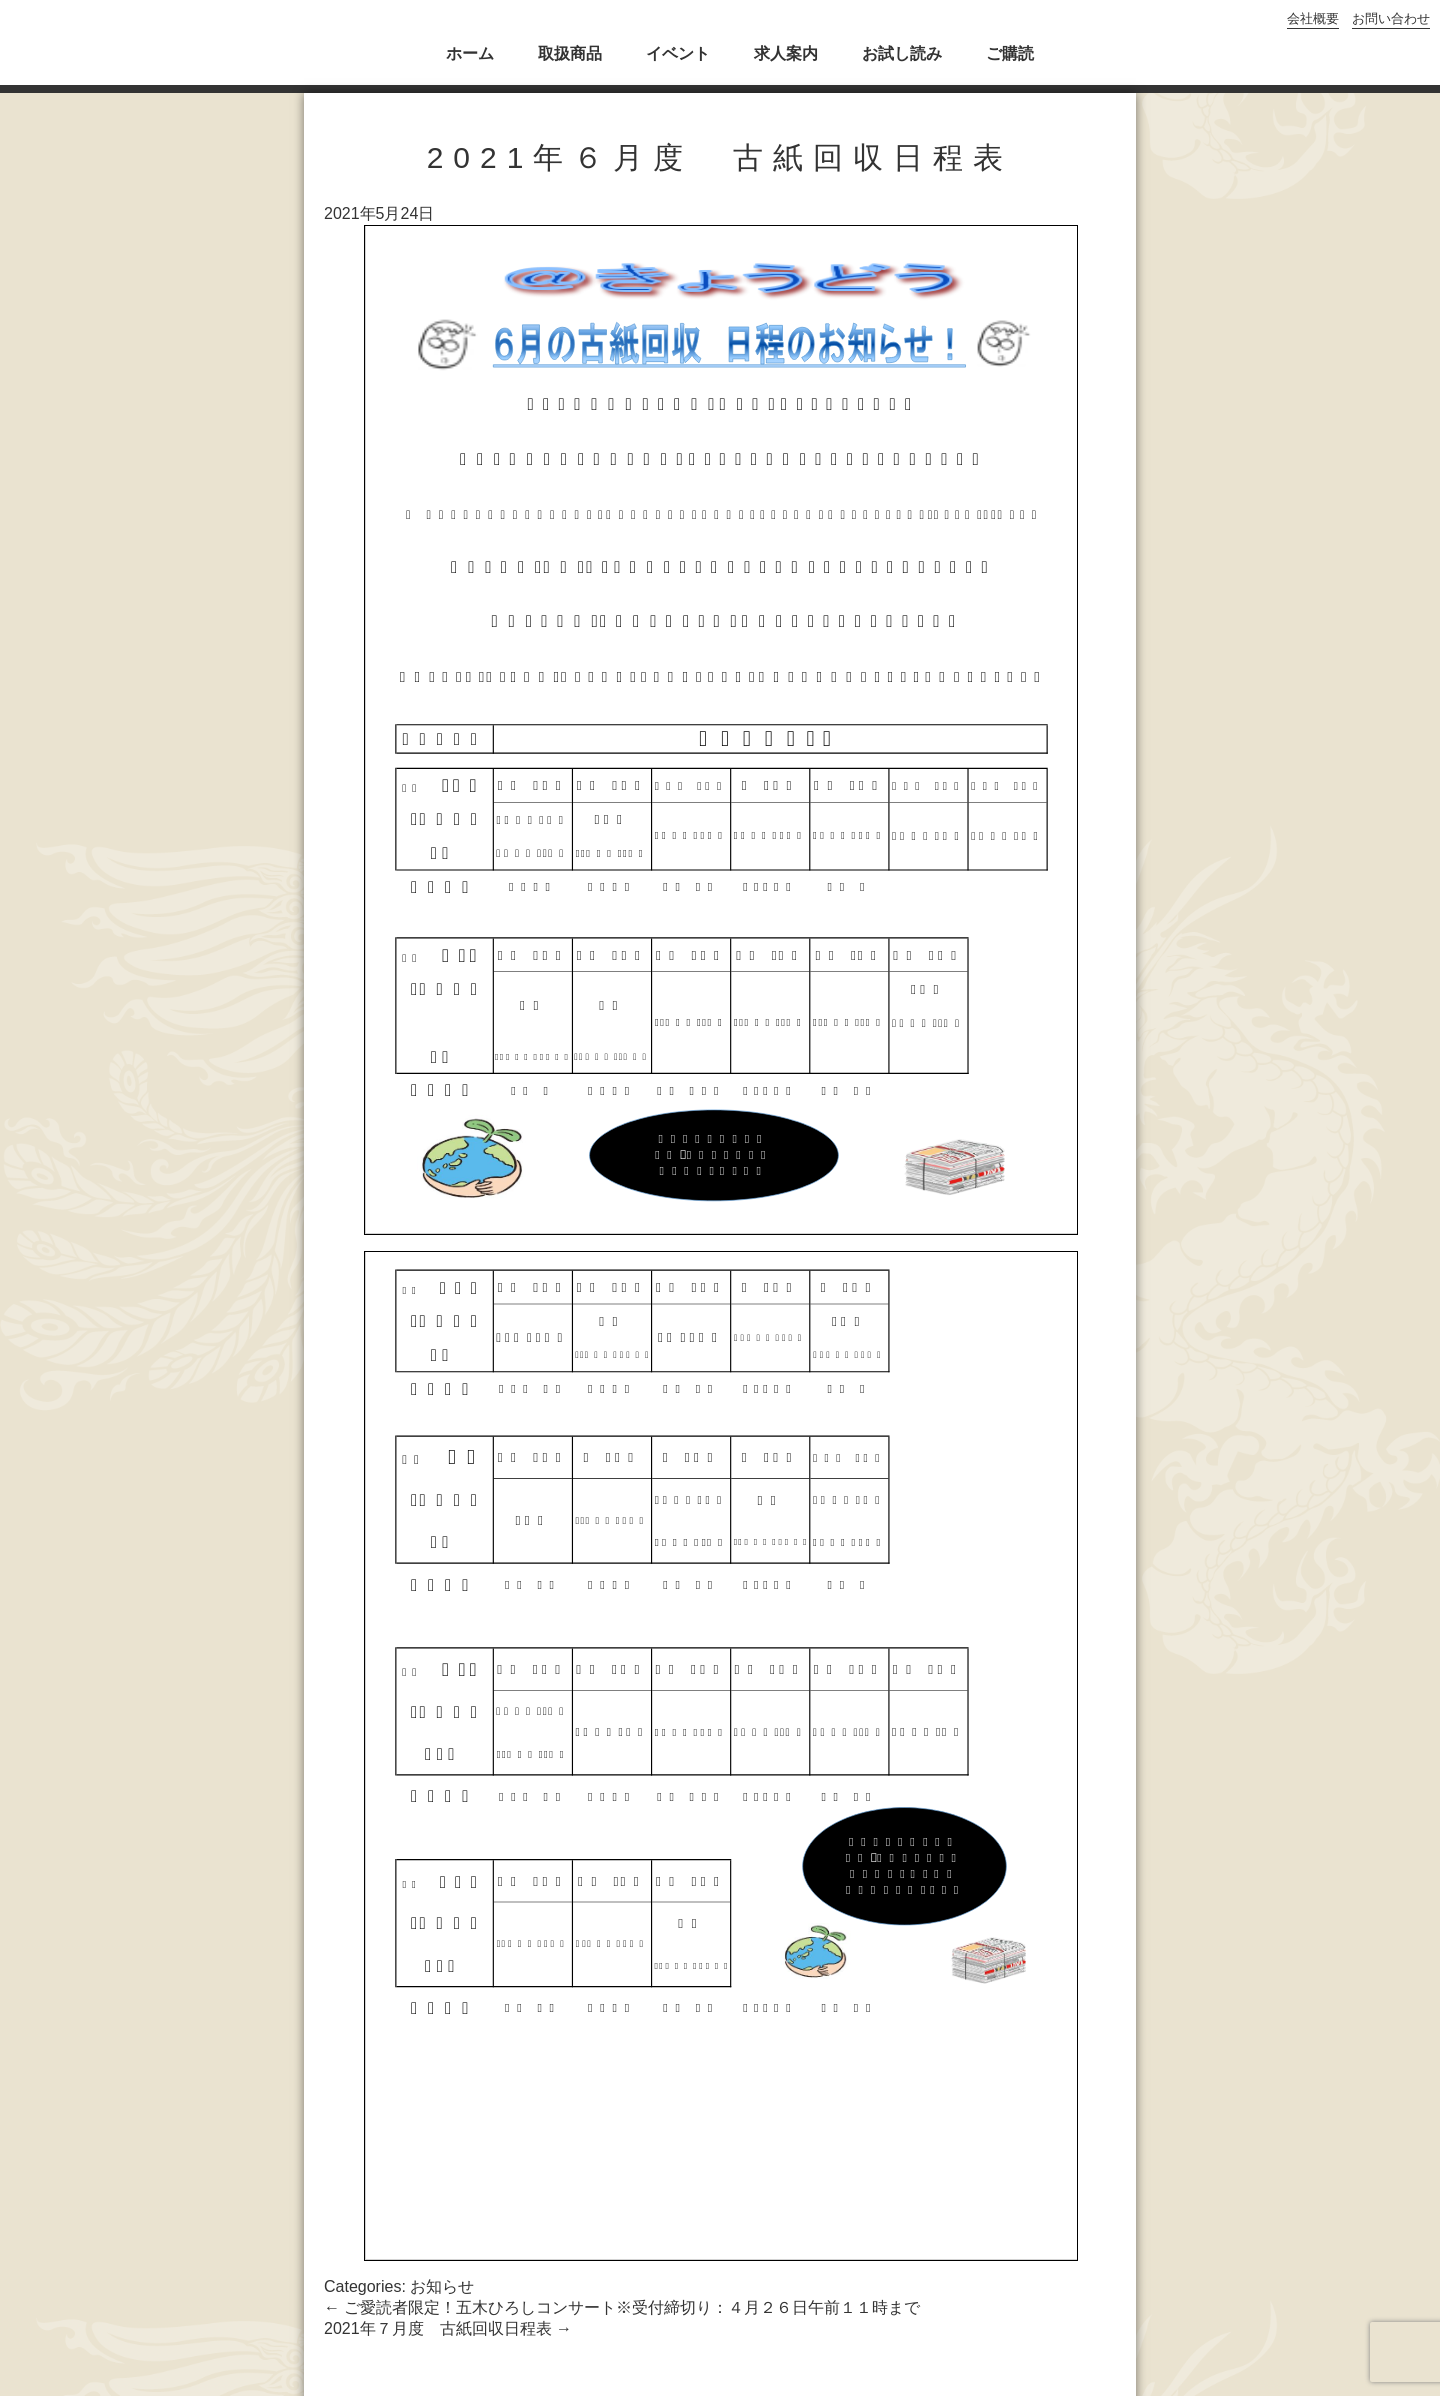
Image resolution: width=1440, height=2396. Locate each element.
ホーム (470, 53)
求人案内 (786, 53)
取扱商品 (570, 53)
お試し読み (902, 53)
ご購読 (1010, 53)
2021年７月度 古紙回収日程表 (448, 2328)
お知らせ (442, 2286)
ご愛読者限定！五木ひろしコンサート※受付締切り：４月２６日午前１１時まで (622, 2307)
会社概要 (1313, 18)
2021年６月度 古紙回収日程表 (720, 157)
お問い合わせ (1391, 18)
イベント (678, 53)
